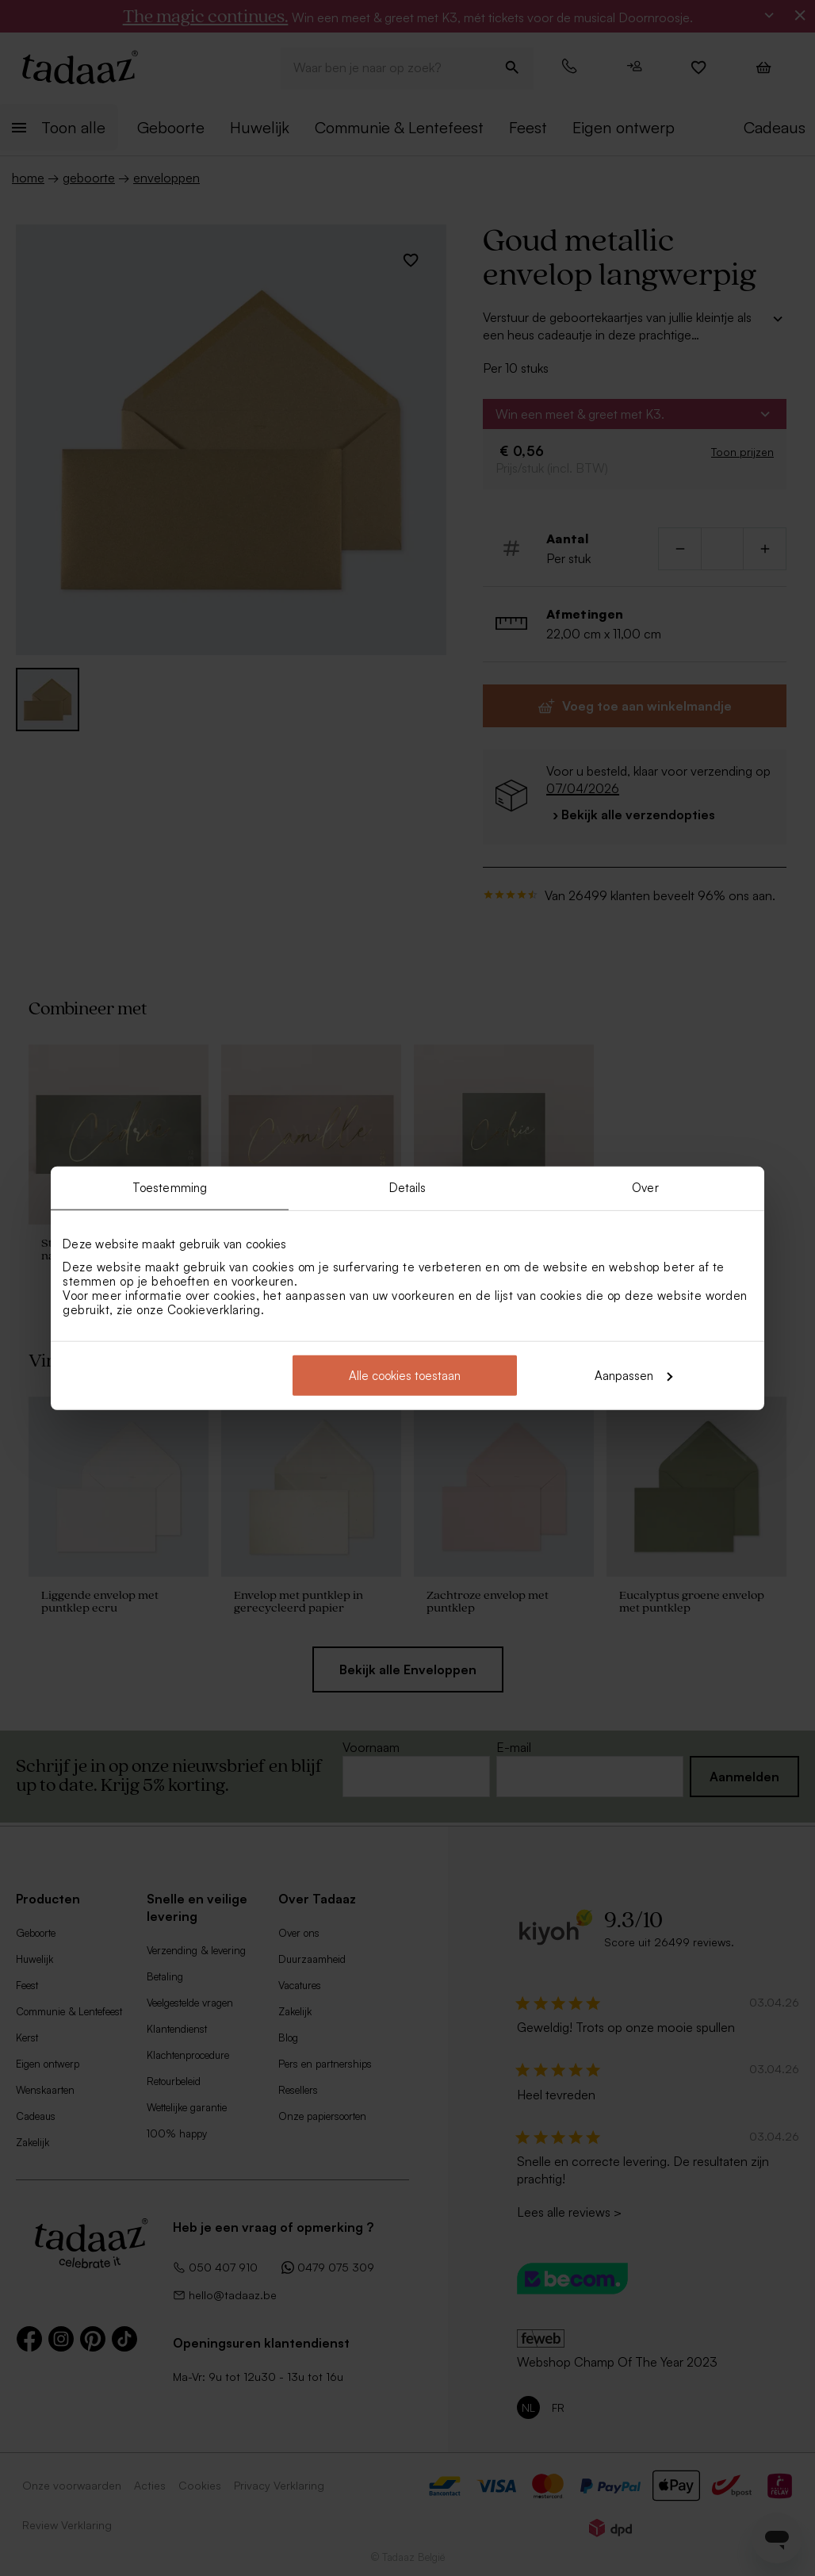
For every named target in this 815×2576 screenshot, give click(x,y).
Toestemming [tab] (169, 1187)
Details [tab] (408, 1187)
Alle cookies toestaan (405, 1374)
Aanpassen (633, 1374)
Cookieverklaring (214, 1309)
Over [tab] (645, 1187)
